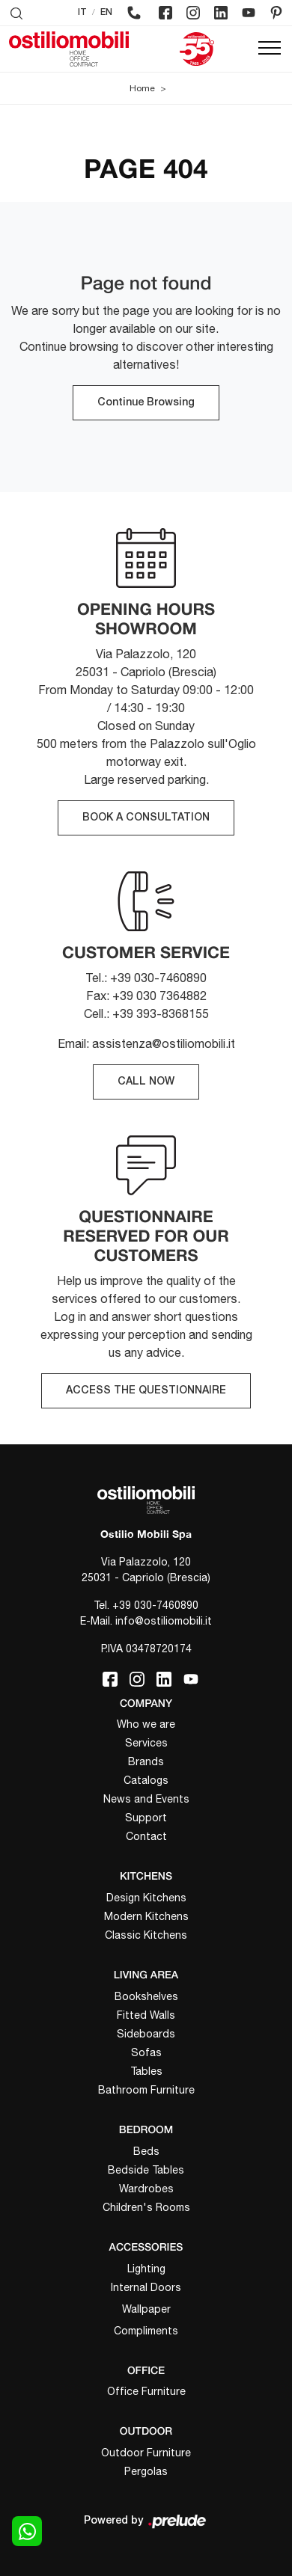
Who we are (146, 1724)
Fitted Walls (146, 2015)
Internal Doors (146, 2287)
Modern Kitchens (146, 1916)
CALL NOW (146, 1082)
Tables (146, 2071)
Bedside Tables (146, 2170)
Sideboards (146, 2034)
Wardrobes (146, 2189)
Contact (146, 1836)
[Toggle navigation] (269, 48)
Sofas (146, 2052)
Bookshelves (146, 1996)
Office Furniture (146, 2391)
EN (106, 12)
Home (142, 88)
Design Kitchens (146, 1898)
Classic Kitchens (146, 1935)
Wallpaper (146, 2309)
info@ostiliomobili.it (163, 1621)
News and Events (146, 1799)
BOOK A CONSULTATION (146, 818)
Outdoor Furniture (146, 2453)
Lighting (146, 2269)
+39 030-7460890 (155, 1605)
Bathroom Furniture (146, 2090)
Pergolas (146, 2471)
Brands (146, 1761)
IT (82, 12)
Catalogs (146, 1780)
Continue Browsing (146, 403)
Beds (146, 2151)
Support (146, 1818)
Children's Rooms (146, 2207)
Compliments (146, 2331)
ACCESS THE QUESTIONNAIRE (146, 1391)
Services (146, 1743)
